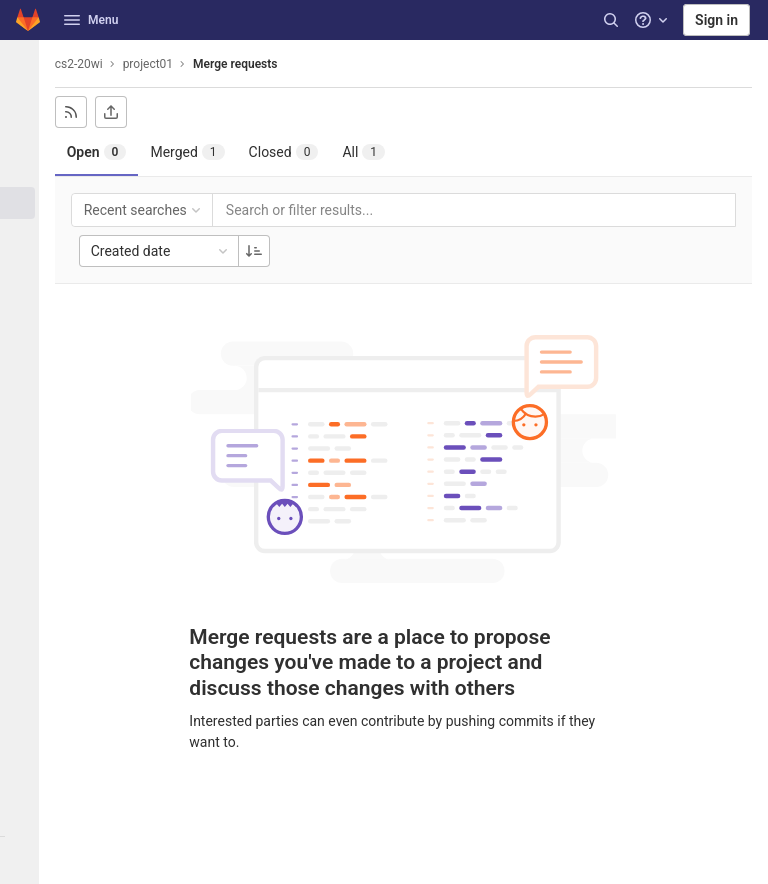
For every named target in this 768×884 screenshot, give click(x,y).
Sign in (716, 20)
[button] (24, 860)
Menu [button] (91, 20)
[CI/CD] (24, 236)
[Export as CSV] (120, 112)
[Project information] (24, 104)
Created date (170, 251)
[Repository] (24, 137)
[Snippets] (24, 434)
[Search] (611, 20)
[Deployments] (24, 269)
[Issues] (24, 170)
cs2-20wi (88, 64)
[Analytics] (24, 368)
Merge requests (244, 64)
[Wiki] (24, 401)
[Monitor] (24, 302)
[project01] (24, 64)
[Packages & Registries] (24, 335)
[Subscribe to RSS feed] (80, 112)
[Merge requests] (24, 203)
